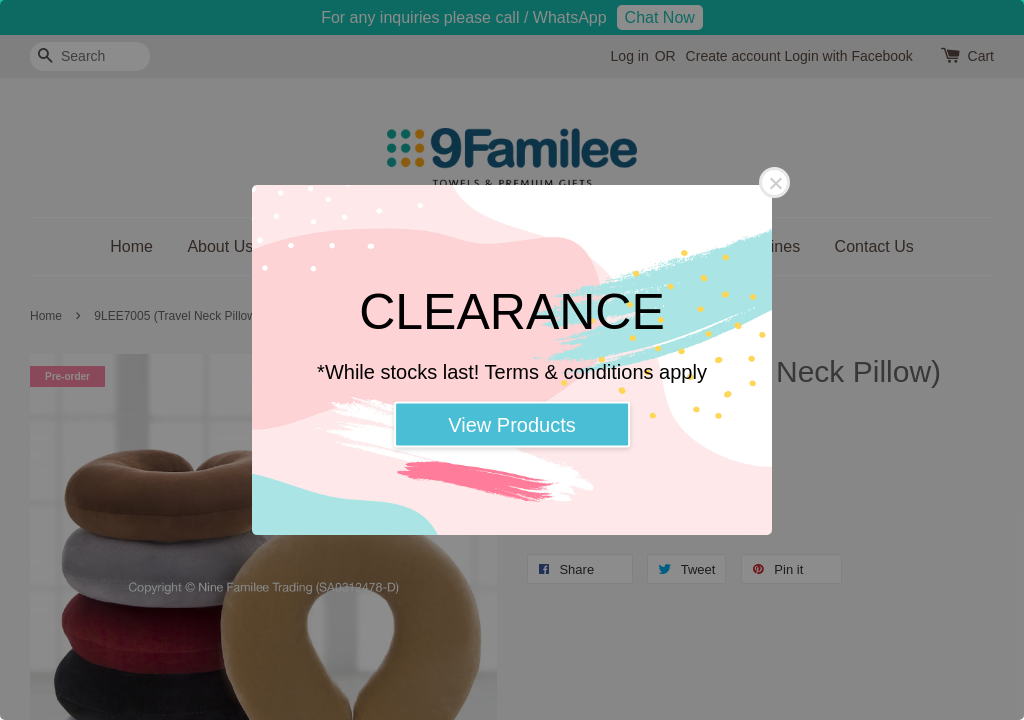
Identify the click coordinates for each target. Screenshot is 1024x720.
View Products (511, 425)
